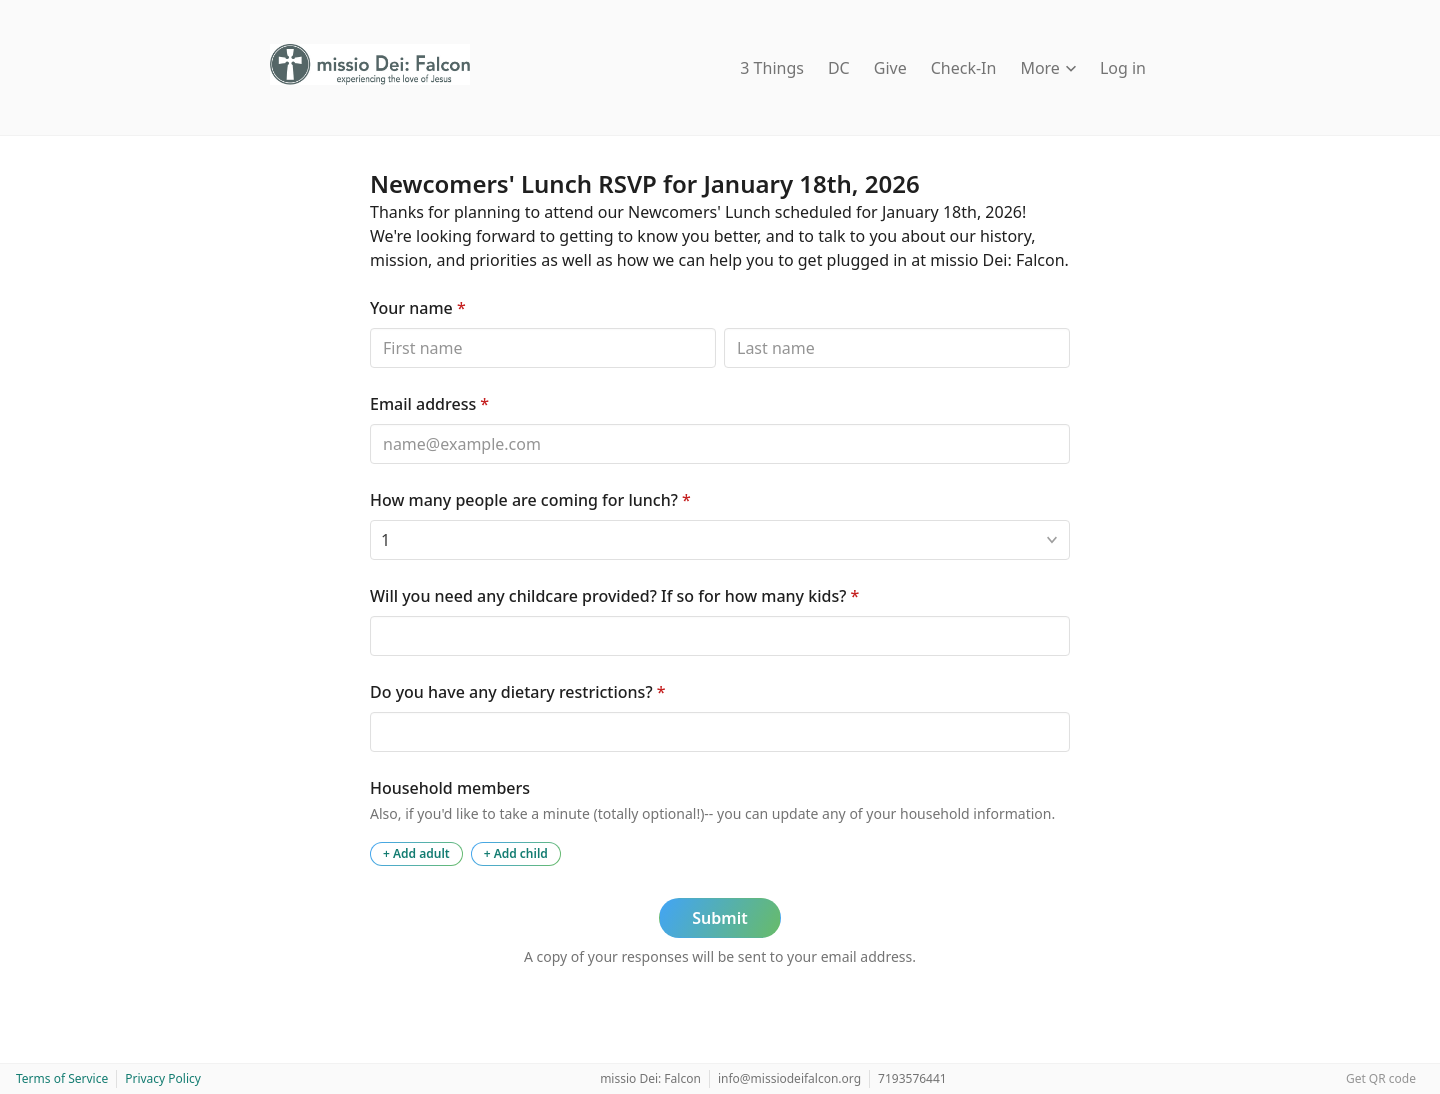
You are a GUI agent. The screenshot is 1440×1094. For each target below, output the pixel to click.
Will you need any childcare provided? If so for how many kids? (614, 596)
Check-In (964, 68)
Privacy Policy (163, 1078)
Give (890, 68)
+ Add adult (416, 853)
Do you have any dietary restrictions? (517, 692)
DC (839, 68)
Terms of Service (62, 1078)
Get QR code (1381, 1078)
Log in (1123, 68)
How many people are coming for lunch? (530, 500)
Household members (450, 788)
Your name (418, 308)
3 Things (772, 68)
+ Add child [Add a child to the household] (516, 853)
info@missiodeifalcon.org (789, 1078)
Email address (429, 404)
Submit (719, 918)
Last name (723, 327)
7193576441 (912, 1078)
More (1048, 68)
